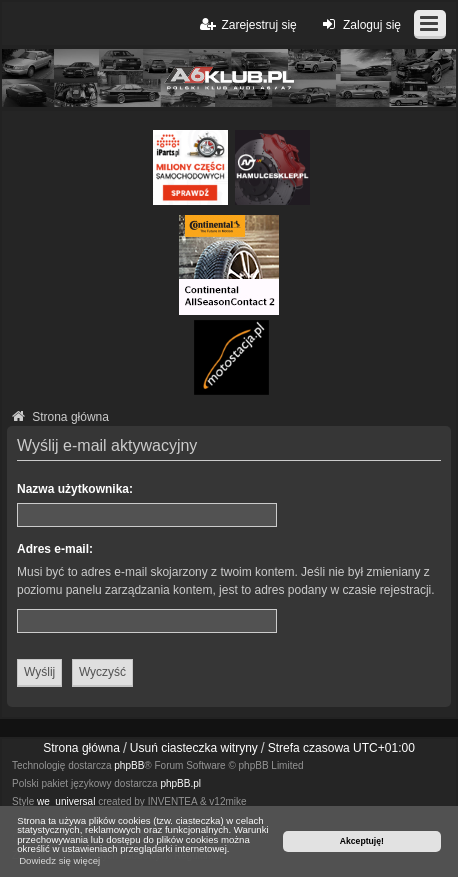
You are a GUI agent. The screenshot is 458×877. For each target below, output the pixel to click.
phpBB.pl (180, 783)
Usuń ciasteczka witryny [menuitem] (194, 748)
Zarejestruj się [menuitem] (246, 24)
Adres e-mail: (55, 549)
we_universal (66, 801)
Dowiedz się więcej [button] (59, 860)
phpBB (129, 765)
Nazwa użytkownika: (75, 489)
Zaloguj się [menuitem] (359, 24)
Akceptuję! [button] (362, 841)
